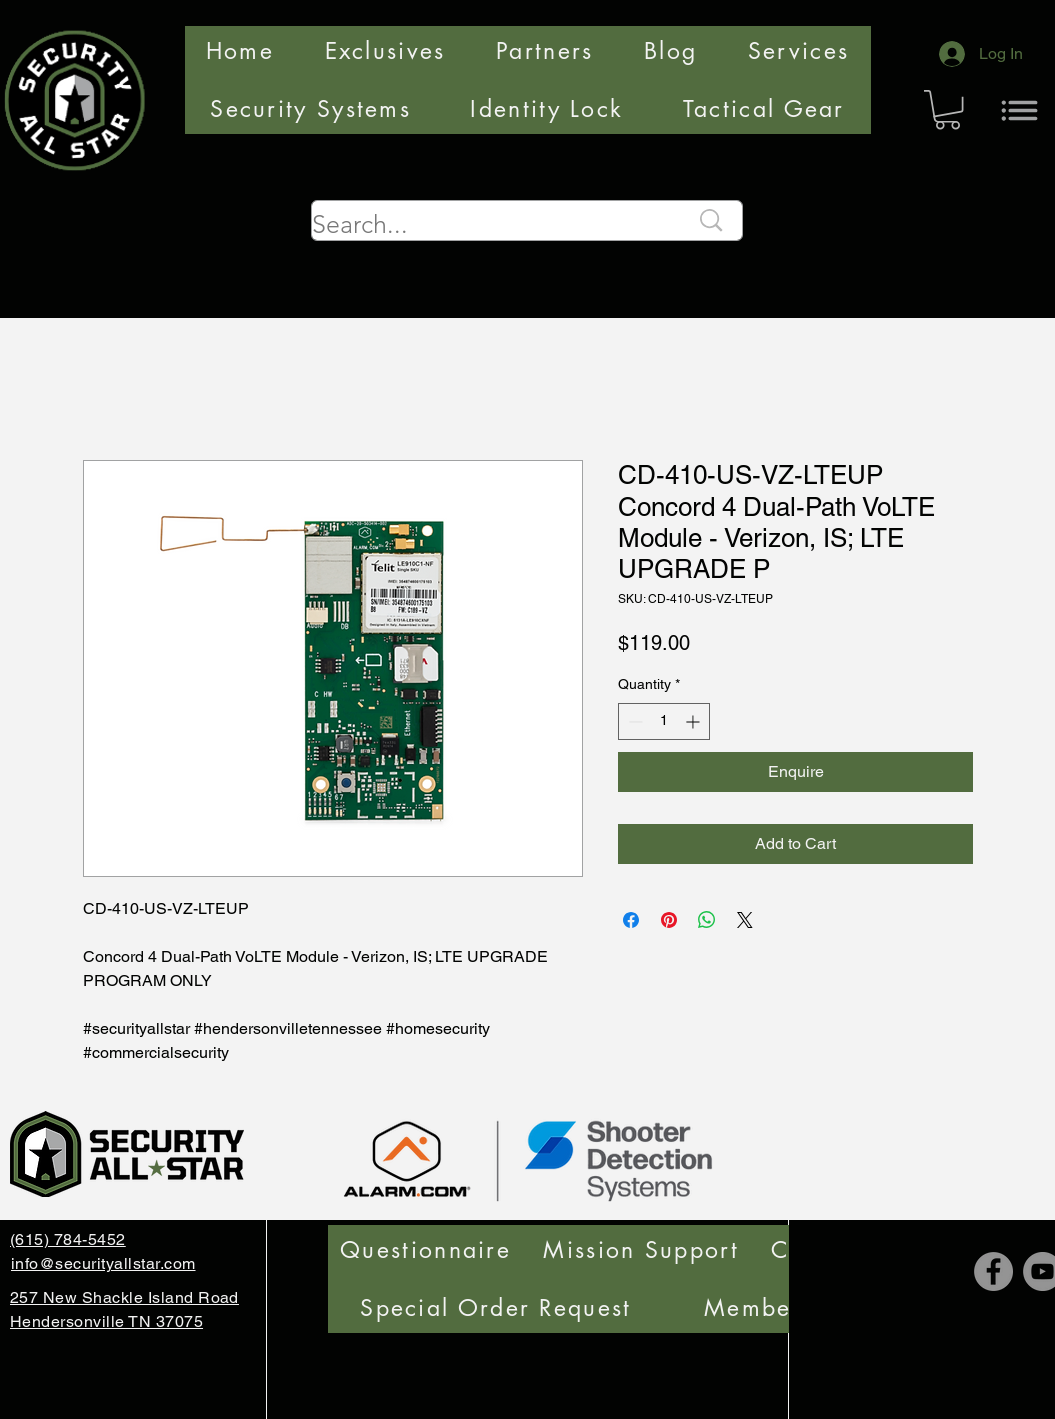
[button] (947, 109)
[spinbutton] (664, 721)
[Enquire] (795, 772)
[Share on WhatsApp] (707, 920)
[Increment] (694, 721)
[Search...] (485, 224)
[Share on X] (745, 920)
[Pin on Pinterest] (669, 920)
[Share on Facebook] (631, 920)
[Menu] (1019, 110)
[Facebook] (993, 1271)
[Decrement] (633, 721)
